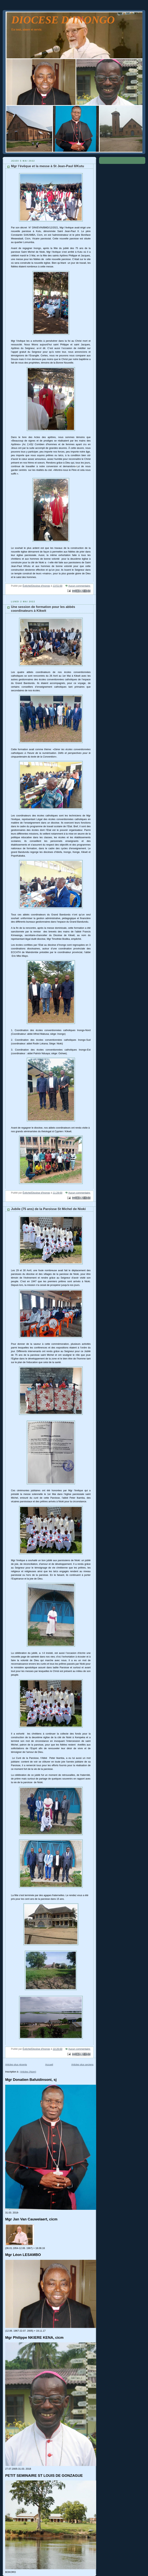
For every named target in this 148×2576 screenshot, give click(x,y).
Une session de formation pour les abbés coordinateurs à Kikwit (43, 609)
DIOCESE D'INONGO (63, 20)
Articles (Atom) (28, 2071)
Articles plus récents (16, 2064)
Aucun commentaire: (79, 586)
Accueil (49, 2064)
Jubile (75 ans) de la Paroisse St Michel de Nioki (48, 1209)
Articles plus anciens (82, 2064)
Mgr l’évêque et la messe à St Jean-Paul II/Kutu (47, 166)
